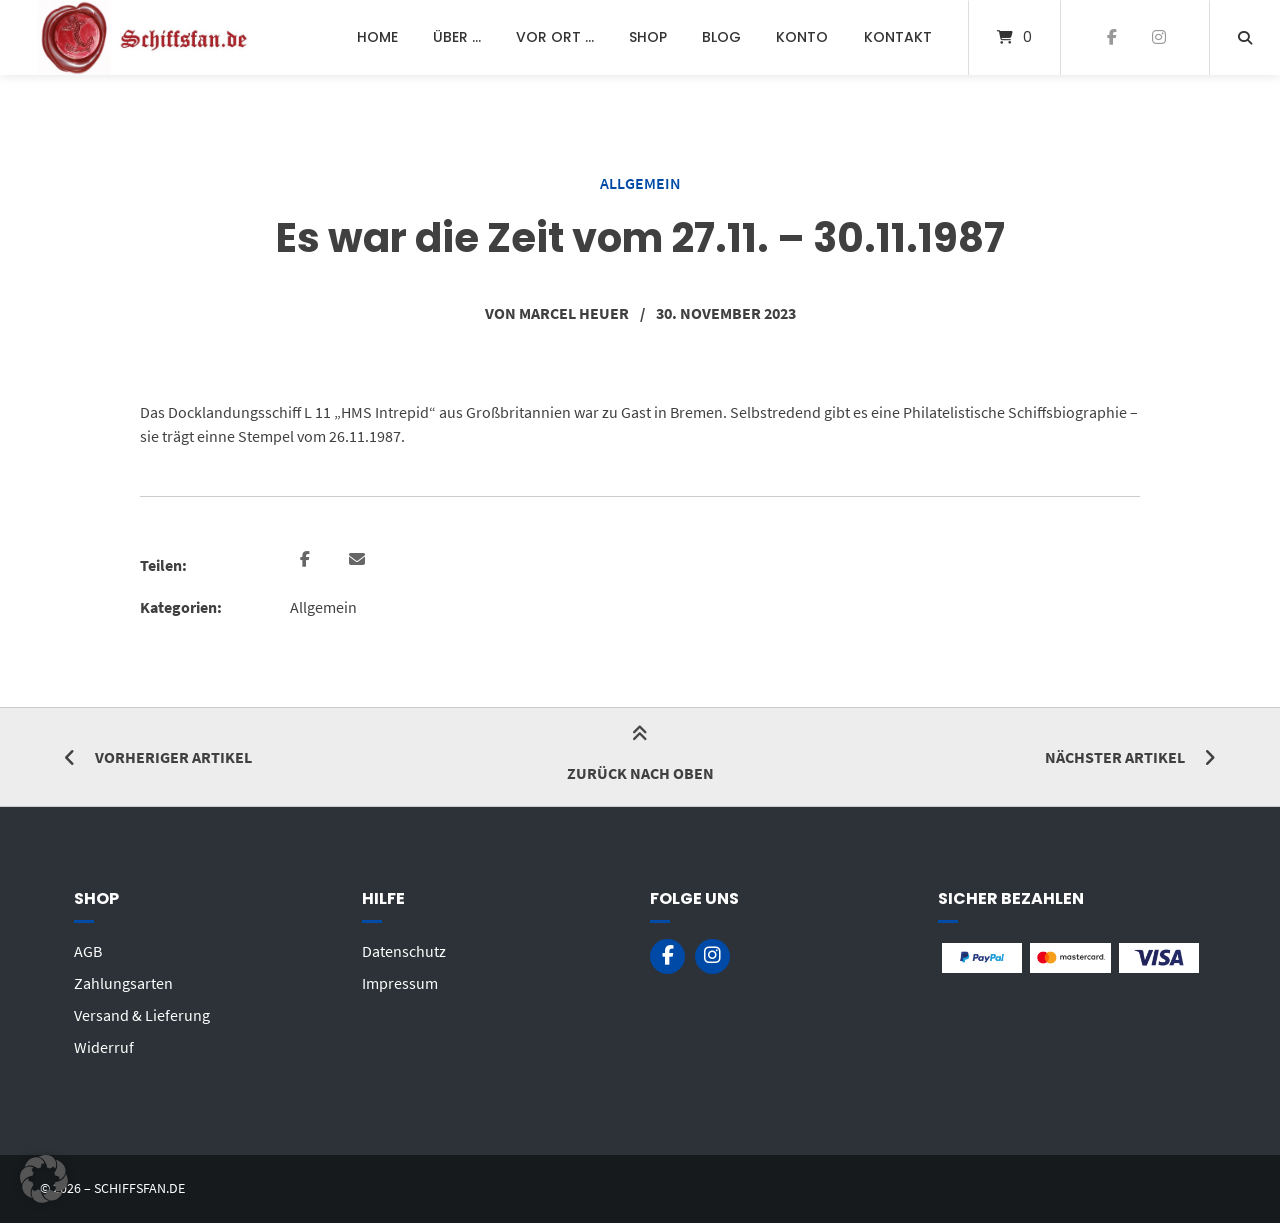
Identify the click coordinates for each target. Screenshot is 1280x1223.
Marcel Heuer (574, 313)
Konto (802, 37)
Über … (457, 37)
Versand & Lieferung (142, 1015)
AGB (88, 951)
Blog (721, 37)
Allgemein (640, 183)
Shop (648, 37)
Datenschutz (404, 951)
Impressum (400, 983)
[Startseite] (146, 37)
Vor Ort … (555, 37)
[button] (307, 560)
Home (377, 37)
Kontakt (898, 37)
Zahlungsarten (123, 983)
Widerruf (104, 1047)
